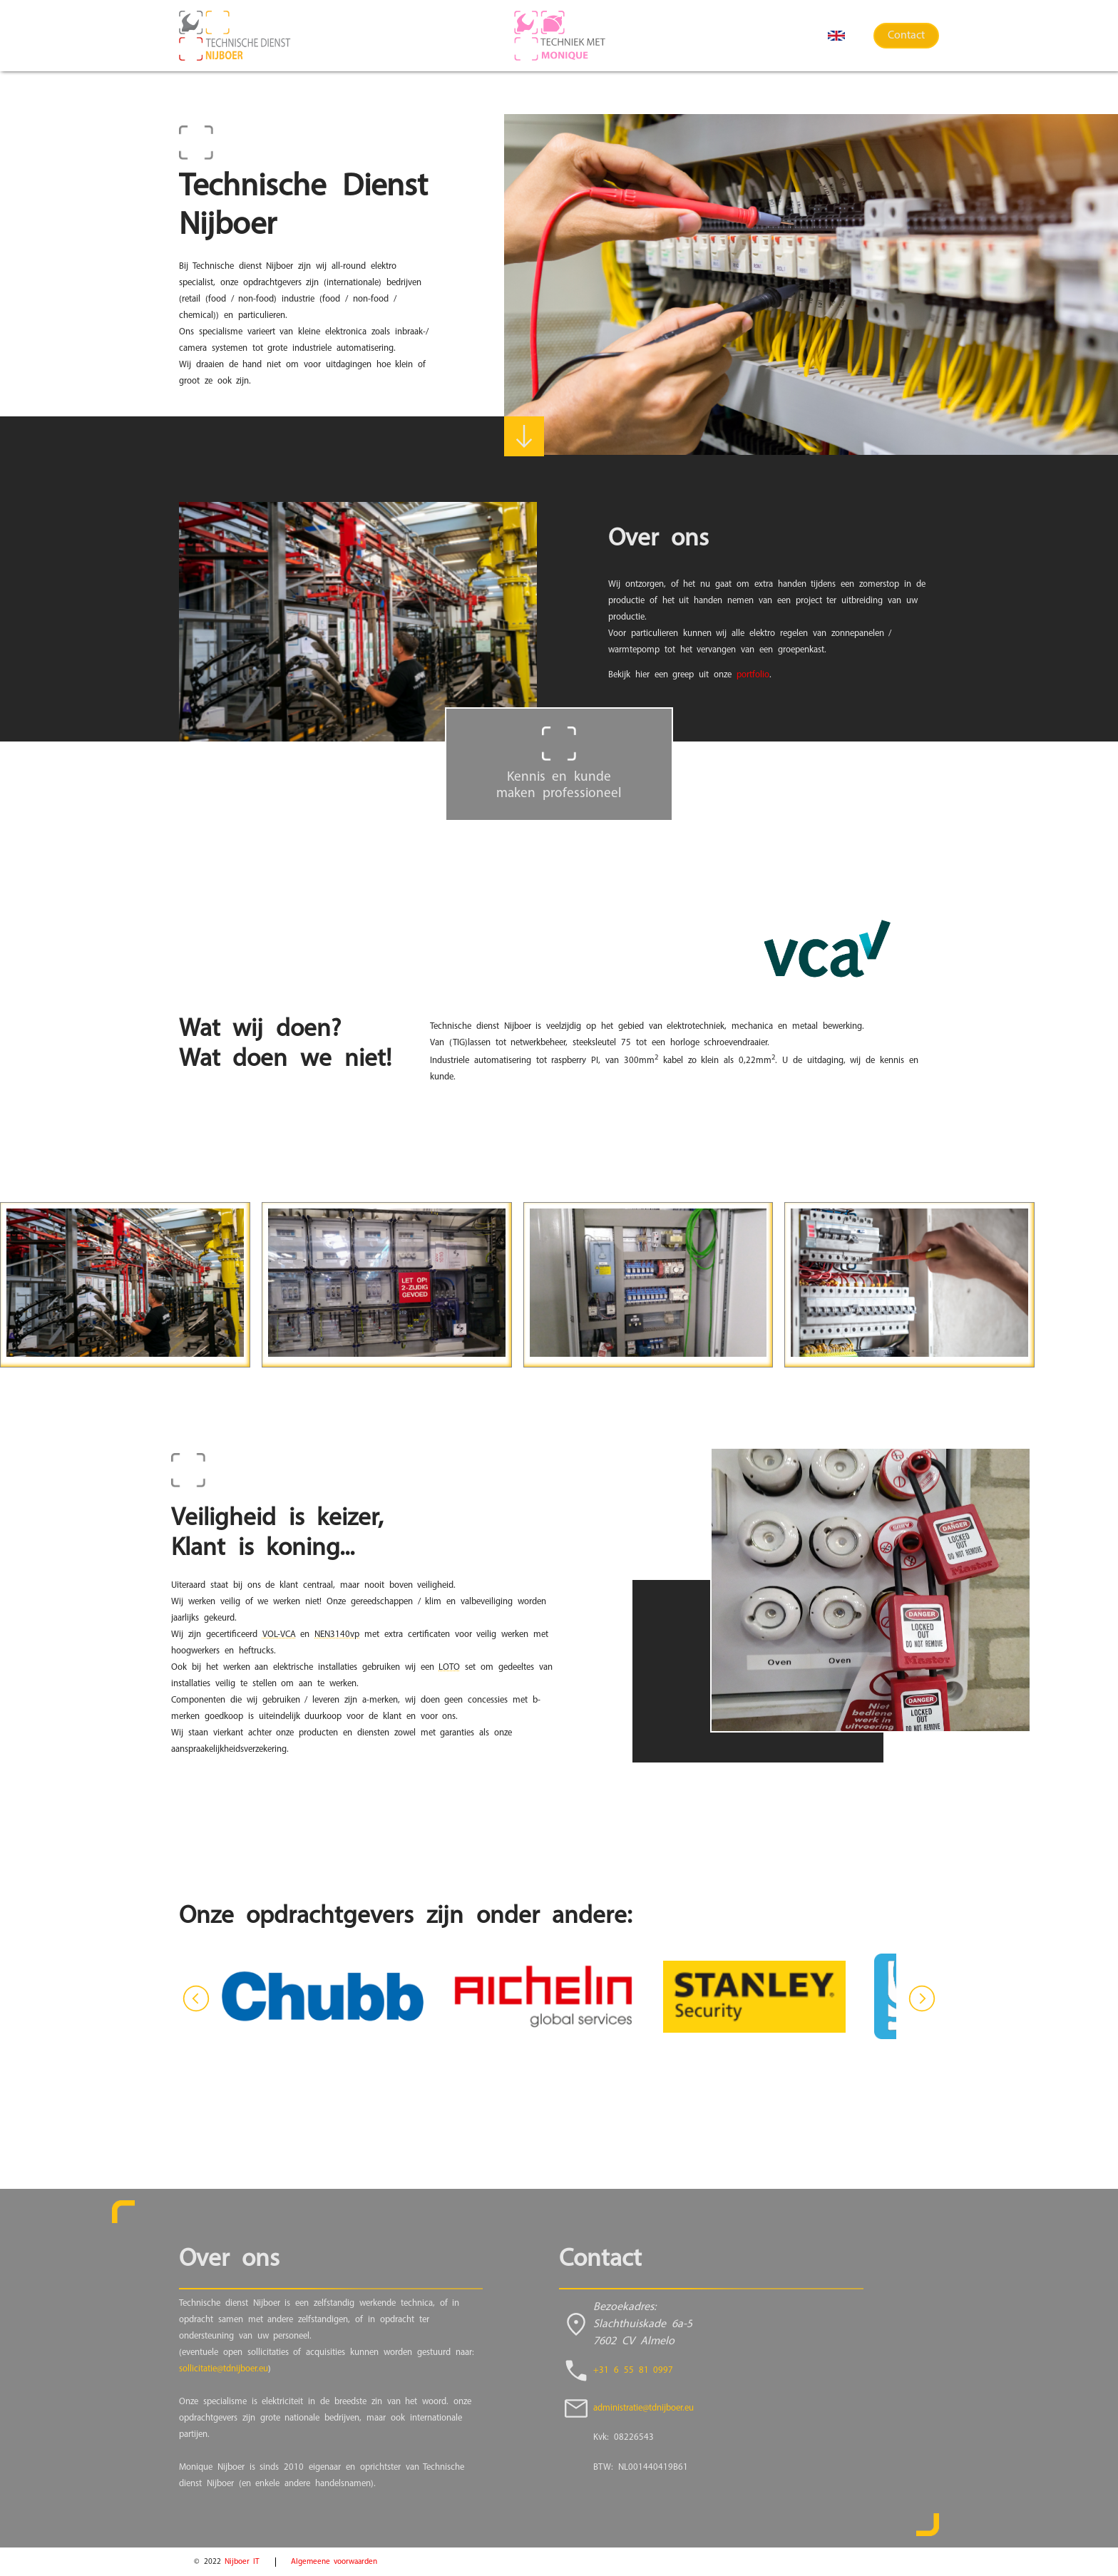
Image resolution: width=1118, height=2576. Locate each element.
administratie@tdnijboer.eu (643, 2408)
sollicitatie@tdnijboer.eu (223, 2369)
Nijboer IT (242, 2562)
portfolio (753, 674)
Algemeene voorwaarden (334, 2562)
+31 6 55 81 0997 (633, 2370)
